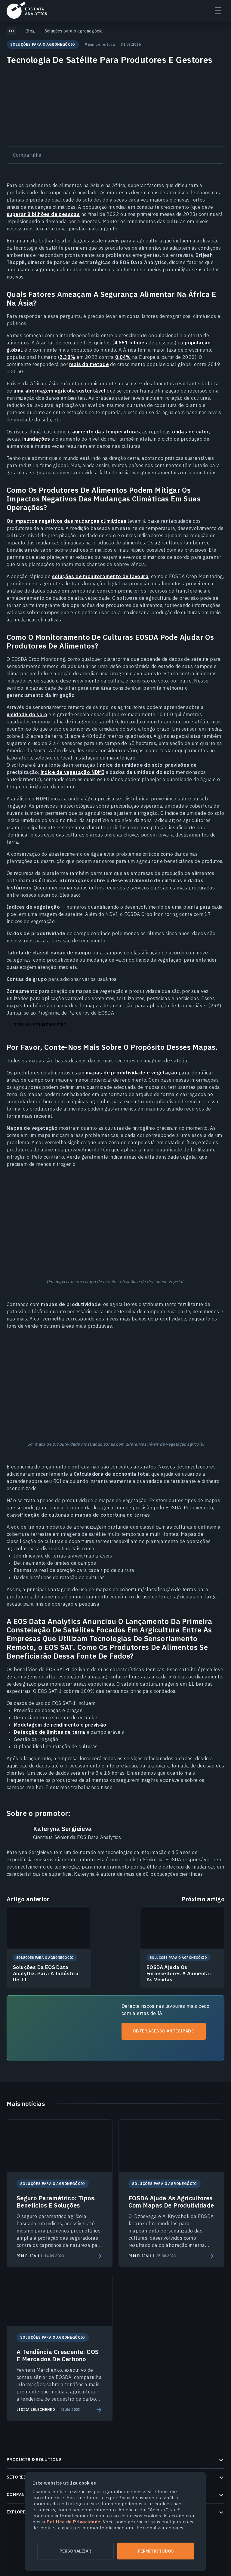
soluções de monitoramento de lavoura (100, 576)
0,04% (123, 357)
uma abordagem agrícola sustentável (60, 391)
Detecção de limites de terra (49, 1732)
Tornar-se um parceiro (40, 1025)
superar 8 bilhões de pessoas (43, 214)
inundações (36, 439)
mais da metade (89, 364)
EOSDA (27, 10)
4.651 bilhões (130, 343)
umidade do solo (27, 714)
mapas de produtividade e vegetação (131, 1073)
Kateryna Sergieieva (62, 1828)
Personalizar (75, 2551)
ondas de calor (190, 432)
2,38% (67, 357)
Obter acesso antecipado (164, 2031)
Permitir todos (156, 2551)
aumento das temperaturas (106, 432)
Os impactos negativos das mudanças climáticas (66, 521)
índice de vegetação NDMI (72, 772)
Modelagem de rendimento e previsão (60, 1725)
